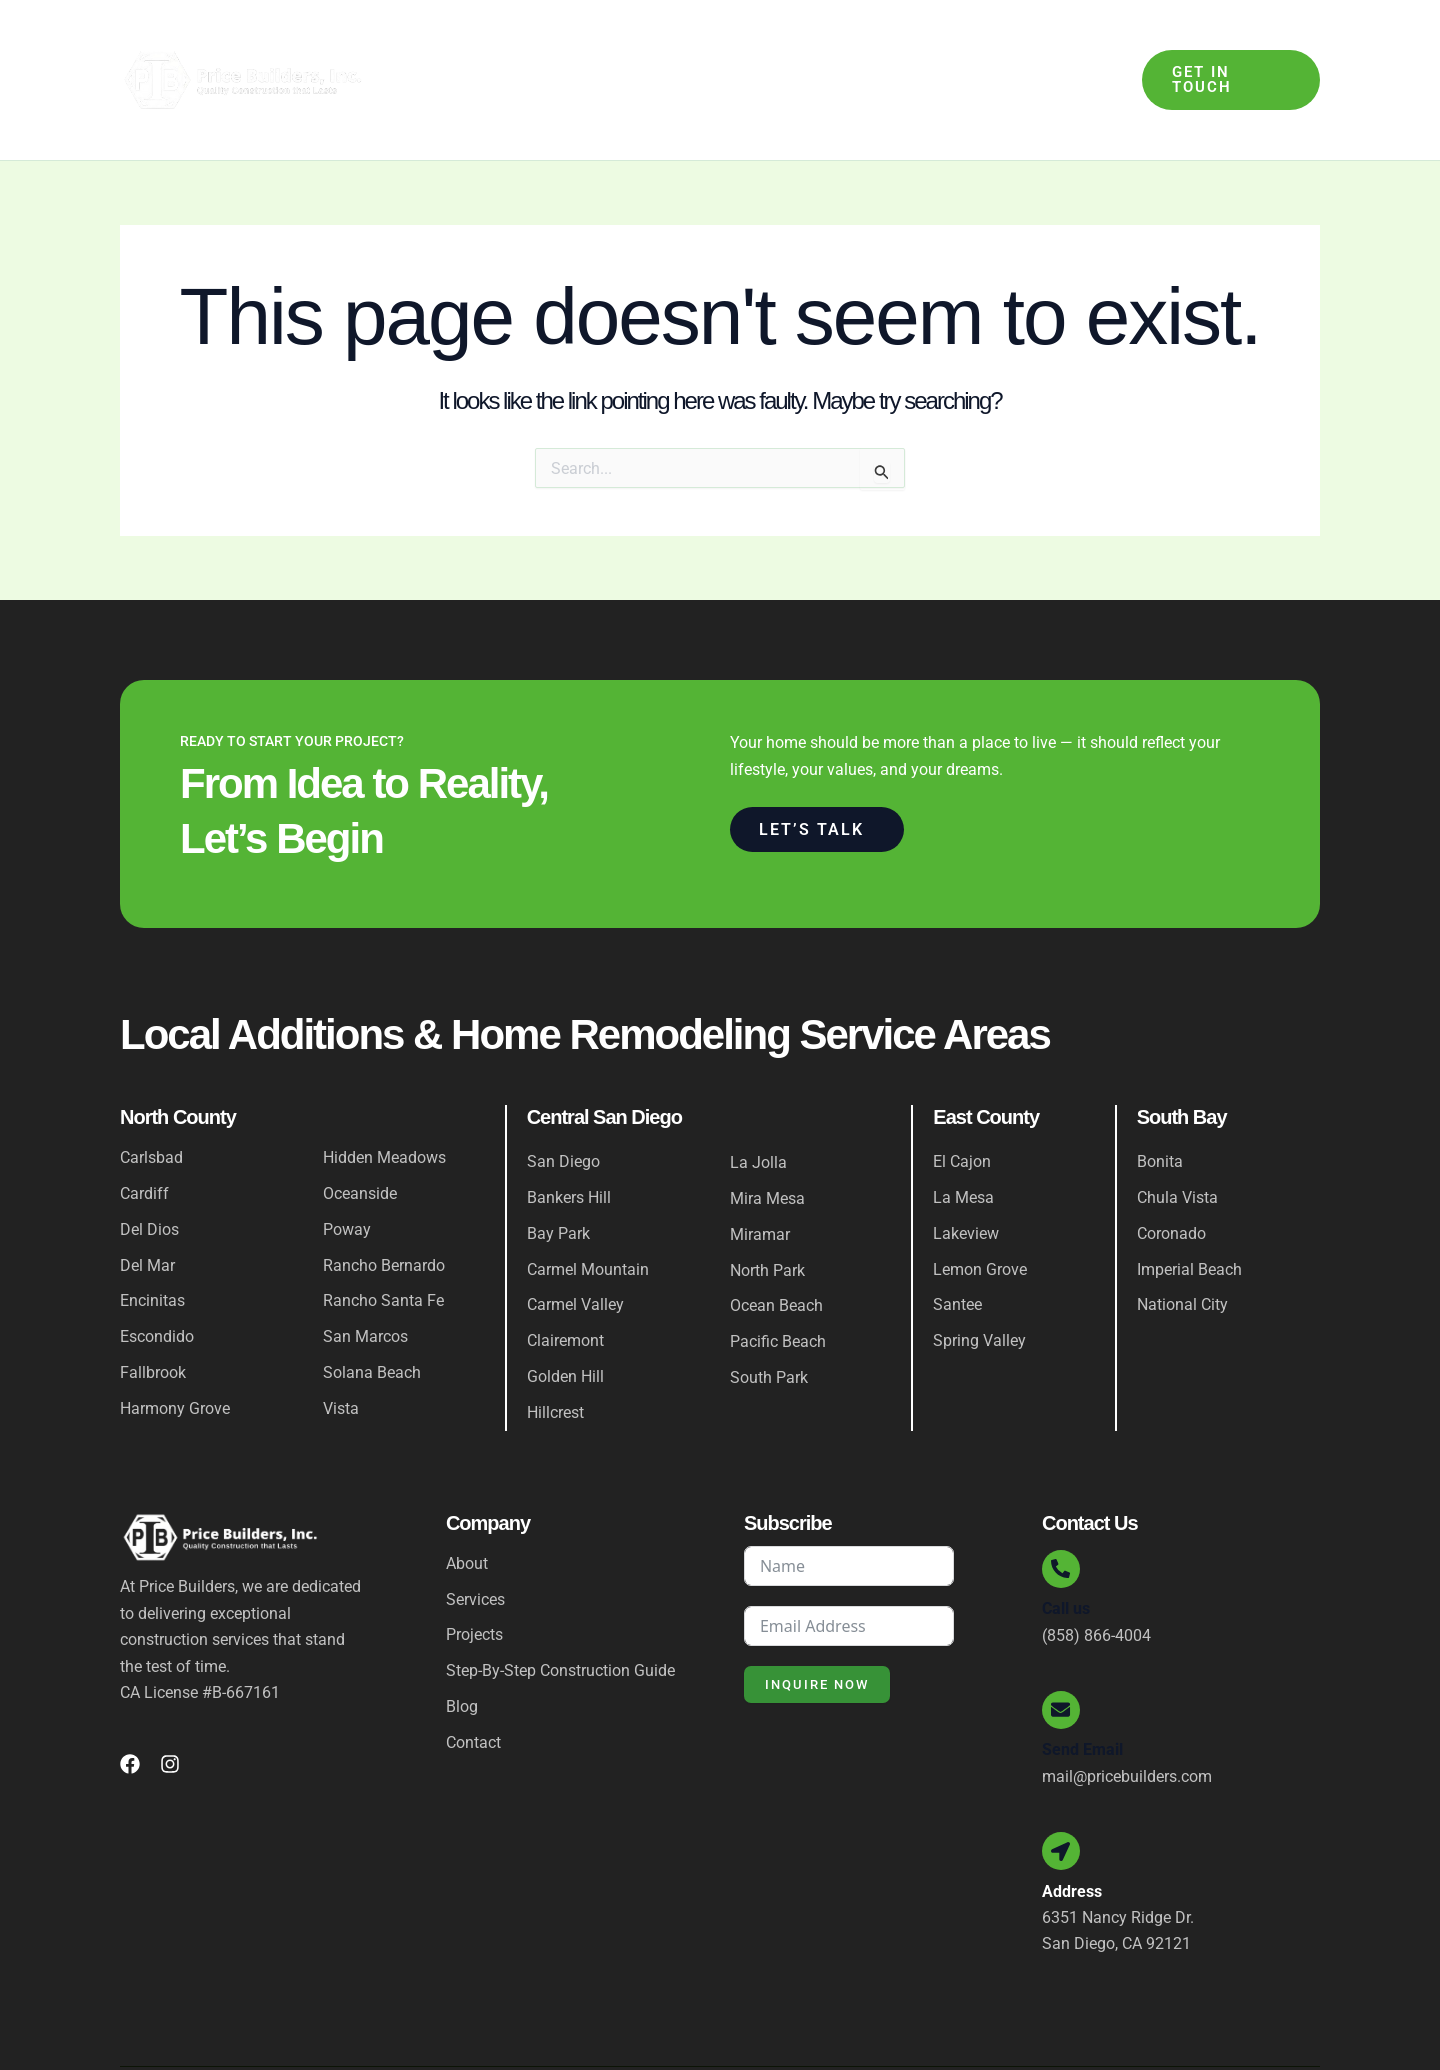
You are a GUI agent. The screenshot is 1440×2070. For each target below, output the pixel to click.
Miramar (760, 1172)
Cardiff (144, 1131)
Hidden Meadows (384, 1095)
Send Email (1082, 1692)
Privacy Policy (1270, 2032)
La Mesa (963, 1135)
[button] (1228, 48)
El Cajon (962, 1099)
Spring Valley (979, 1279)
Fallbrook (153, 1311)
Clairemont (565, 1279)
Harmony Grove (175, 1347)
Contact (1074, 48)
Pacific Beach (778, 1280)
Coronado (1171, 1171)
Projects (929, 48)
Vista (341, 1347)
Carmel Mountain (588, 1207)
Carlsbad (151, 1095)
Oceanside (360, 1131)
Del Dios (149, 1167)
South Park (769, 1316)
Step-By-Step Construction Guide (759, 48)
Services (583, 49)
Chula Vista (1177, 1135)
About (498, 48)
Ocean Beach (776, 1244)
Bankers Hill (569, 1135)
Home (434, 48)
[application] (612, 49)
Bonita (1160, 1099)
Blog (1003, 48)
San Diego (563, 1099)
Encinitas (152, 1239)
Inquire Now (817, 1623)
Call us (1066, 1549)
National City (1182, 1243)
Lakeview (966, 1171)
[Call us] (1062, 1509)
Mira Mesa (767, 1136)
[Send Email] (1062, 1652)
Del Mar (147, 1203)
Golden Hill (565, 1315)
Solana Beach (372, 1311)
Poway (347, 1167)
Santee (957, 1243)
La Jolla (758, 1100)
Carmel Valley (575, 1243)
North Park (767, 1208)
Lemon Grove (980, 1207)
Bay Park (558, 1171)
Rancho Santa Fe (383, 1239)
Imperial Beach (1189, 1207)
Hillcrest (555, 1351)
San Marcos (365, 1275)
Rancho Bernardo (384, 1203)
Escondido (157, 1275)
